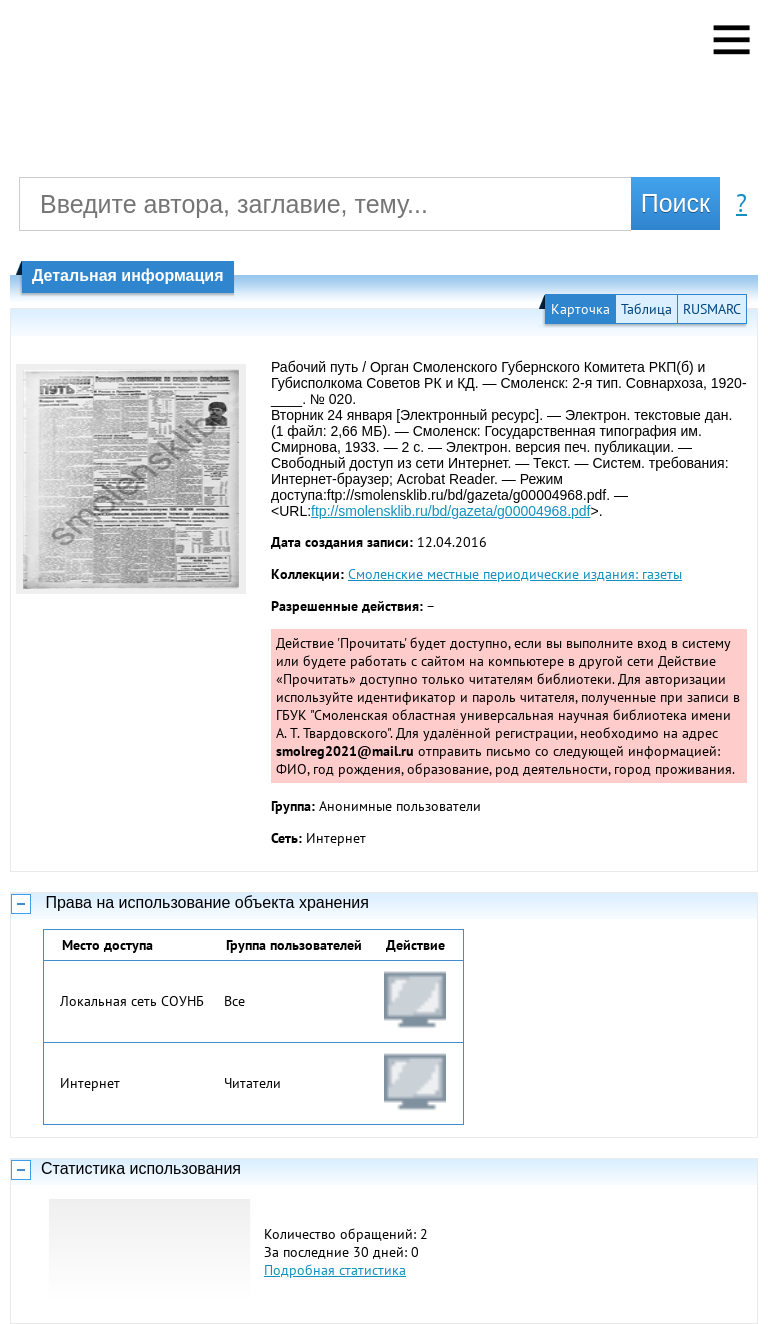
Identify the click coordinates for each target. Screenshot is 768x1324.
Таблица (646, 309)
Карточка (580, 309)
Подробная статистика (335, 1270)
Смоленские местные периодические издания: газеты (515, 574)
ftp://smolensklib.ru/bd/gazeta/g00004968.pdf (450, 511)
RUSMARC (712, 309)
